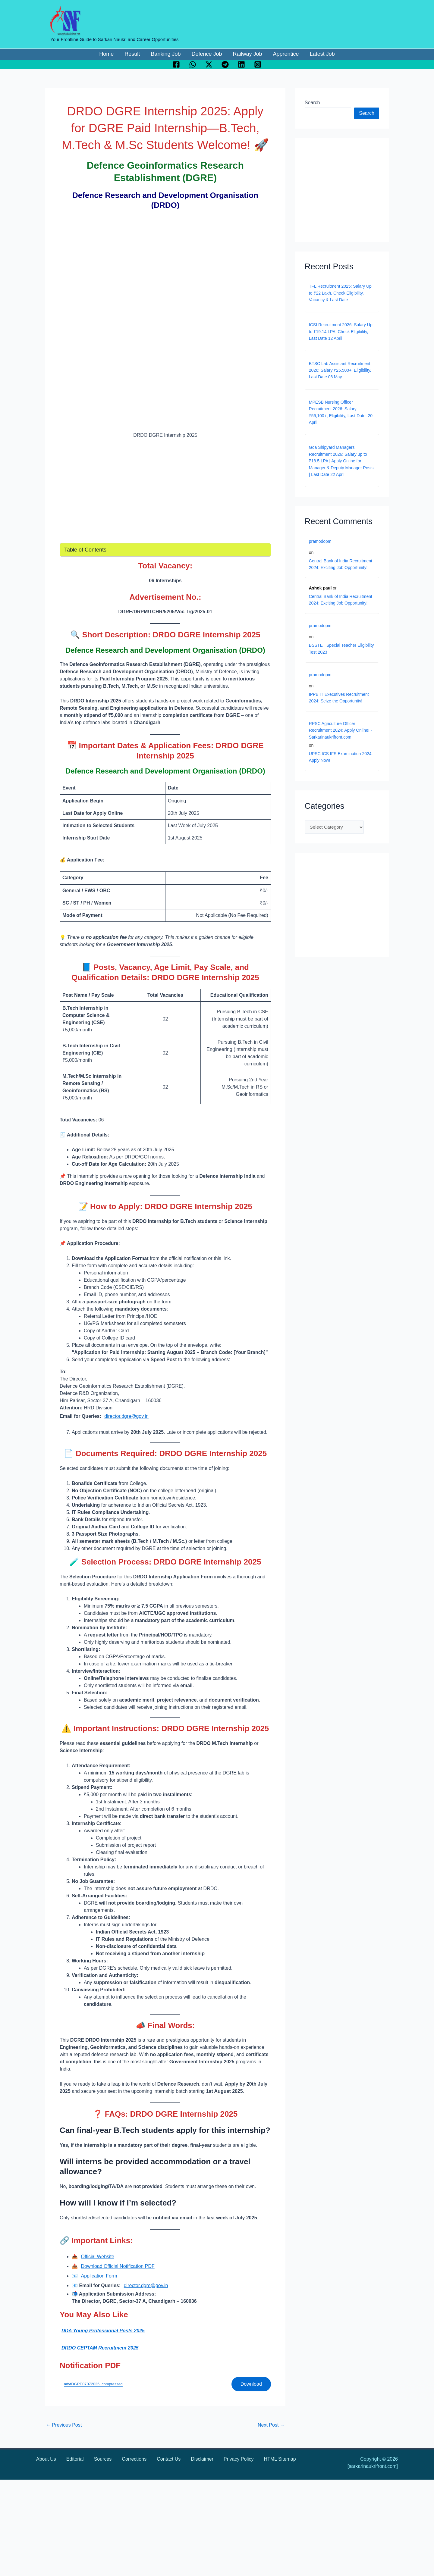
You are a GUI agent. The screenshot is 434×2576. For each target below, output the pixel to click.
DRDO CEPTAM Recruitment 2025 (100, 2347)
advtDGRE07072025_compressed (93, 2384)
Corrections (134, 2459)
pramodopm (320, 541)
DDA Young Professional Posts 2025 (103, 2330)
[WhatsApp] (192, 64)
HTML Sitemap (280, 2459)
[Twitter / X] (208, 64)
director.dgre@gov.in (126, 1416)
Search (312, 102)
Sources (103, 2459)
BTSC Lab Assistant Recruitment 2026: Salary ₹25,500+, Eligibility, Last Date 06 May (340, 370)
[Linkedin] (241, 64)
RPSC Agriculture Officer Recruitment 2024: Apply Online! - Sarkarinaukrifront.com (340, 730)
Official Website (97, 2256)
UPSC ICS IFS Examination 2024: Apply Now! (341, 757)
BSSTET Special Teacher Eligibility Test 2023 (341, 648)
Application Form (99, 2275)
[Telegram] (225, 64)
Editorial (75, 2459)
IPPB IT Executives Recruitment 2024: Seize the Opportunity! (339, 697)
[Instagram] (257, 64)
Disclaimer (202, 2459)
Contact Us (169, 2459)
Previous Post (64, 2425)
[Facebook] (176, 64)
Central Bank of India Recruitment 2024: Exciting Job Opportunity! (340, 564)
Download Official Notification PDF (117, 2266)
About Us (46, 2459)
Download (251, 2384)
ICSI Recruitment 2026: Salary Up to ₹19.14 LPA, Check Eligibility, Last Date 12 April (341, 331)
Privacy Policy (239, 2459)
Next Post (271, 2425)
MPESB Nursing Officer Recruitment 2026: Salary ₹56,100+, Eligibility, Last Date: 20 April (341, 412)
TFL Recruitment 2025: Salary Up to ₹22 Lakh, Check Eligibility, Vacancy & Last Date (340, 293)
